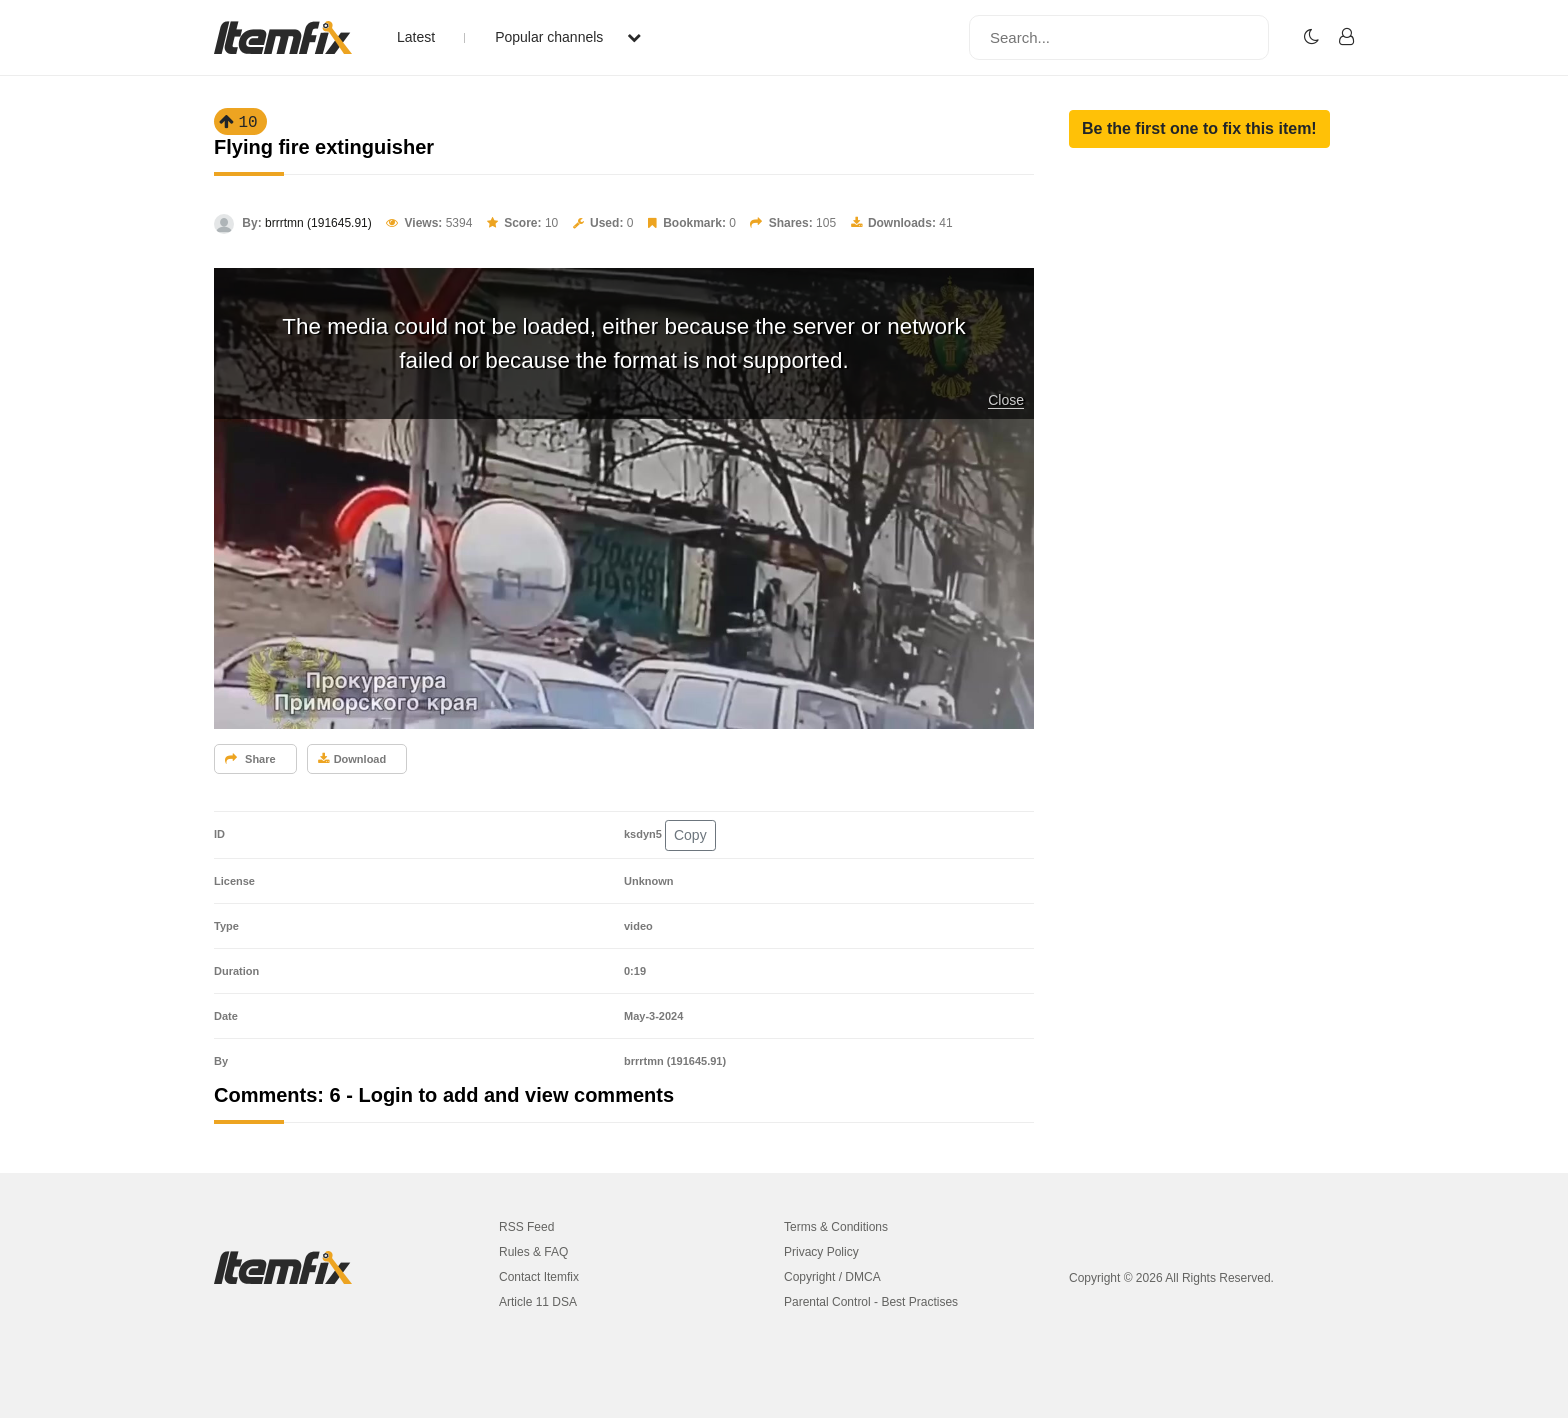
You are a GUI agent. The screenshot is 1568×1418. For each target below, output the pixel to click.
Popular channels (568, 37)
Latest (416, 37)
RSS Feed (526, 1227)
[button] (1199, 129)
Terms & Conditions (836, 1227)
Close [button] (1006, 400)
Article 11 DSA (538, 1302)
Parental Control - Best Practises (871, 1302)
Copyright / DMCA (832, 1277)
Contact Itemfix (539, 1277)
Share (250, 759)
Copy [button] (690, 835)
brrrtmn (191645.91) (318, 223)
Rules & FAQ (533, 1252)
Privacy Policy (821, 1252)
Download (352, 759)
